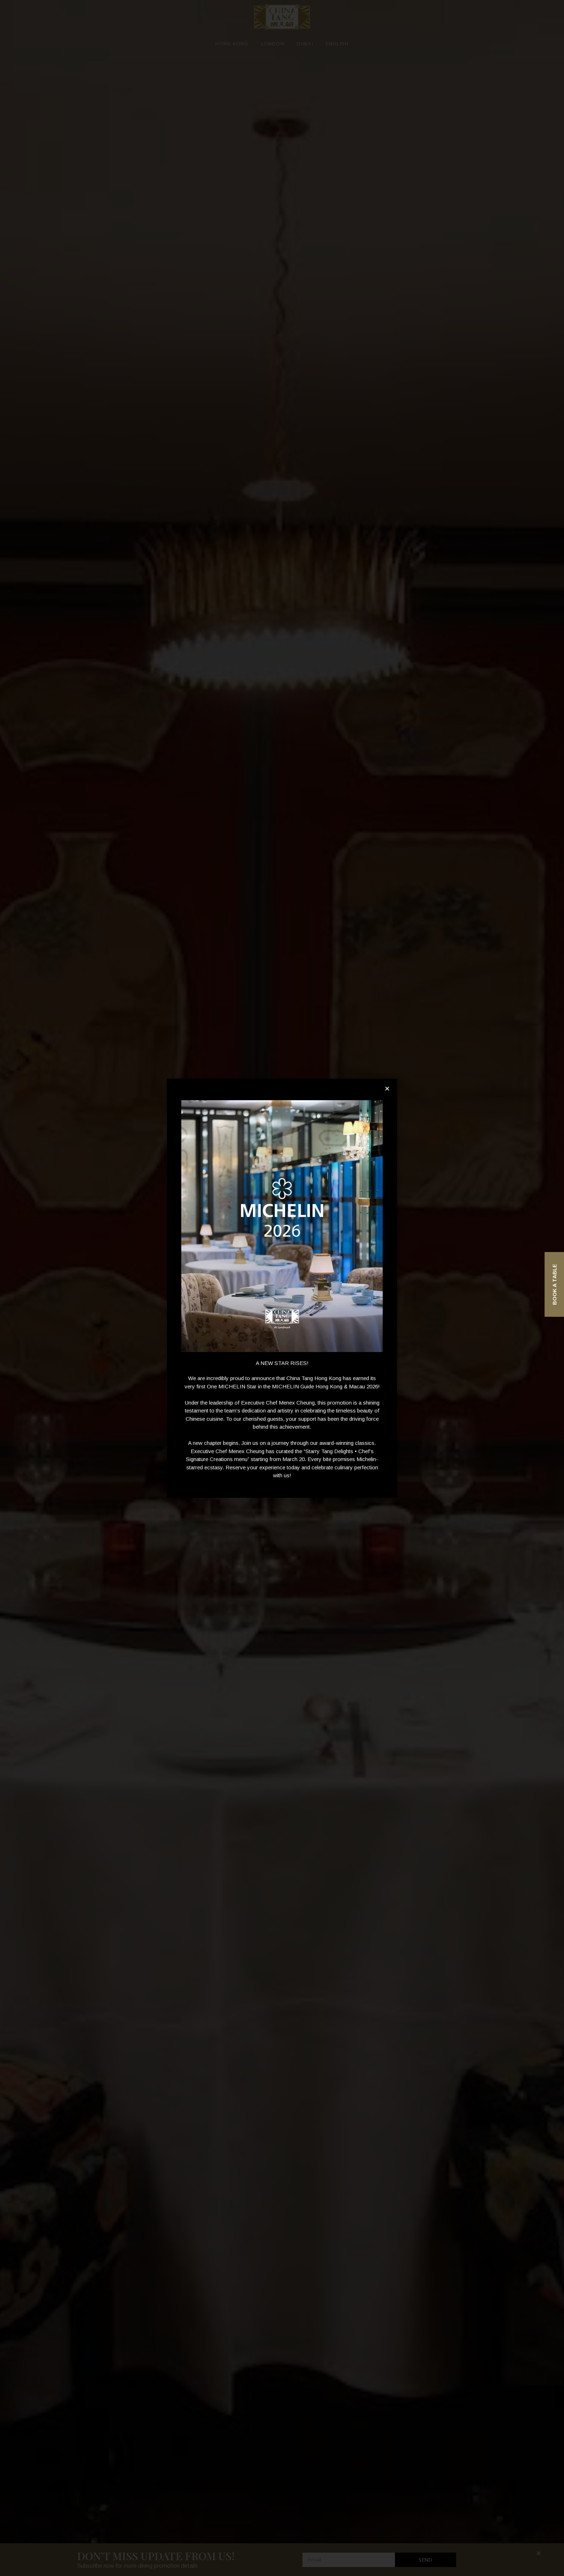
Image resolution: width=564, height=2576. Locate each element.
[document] (282, 1288)
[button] (387, 1088)
